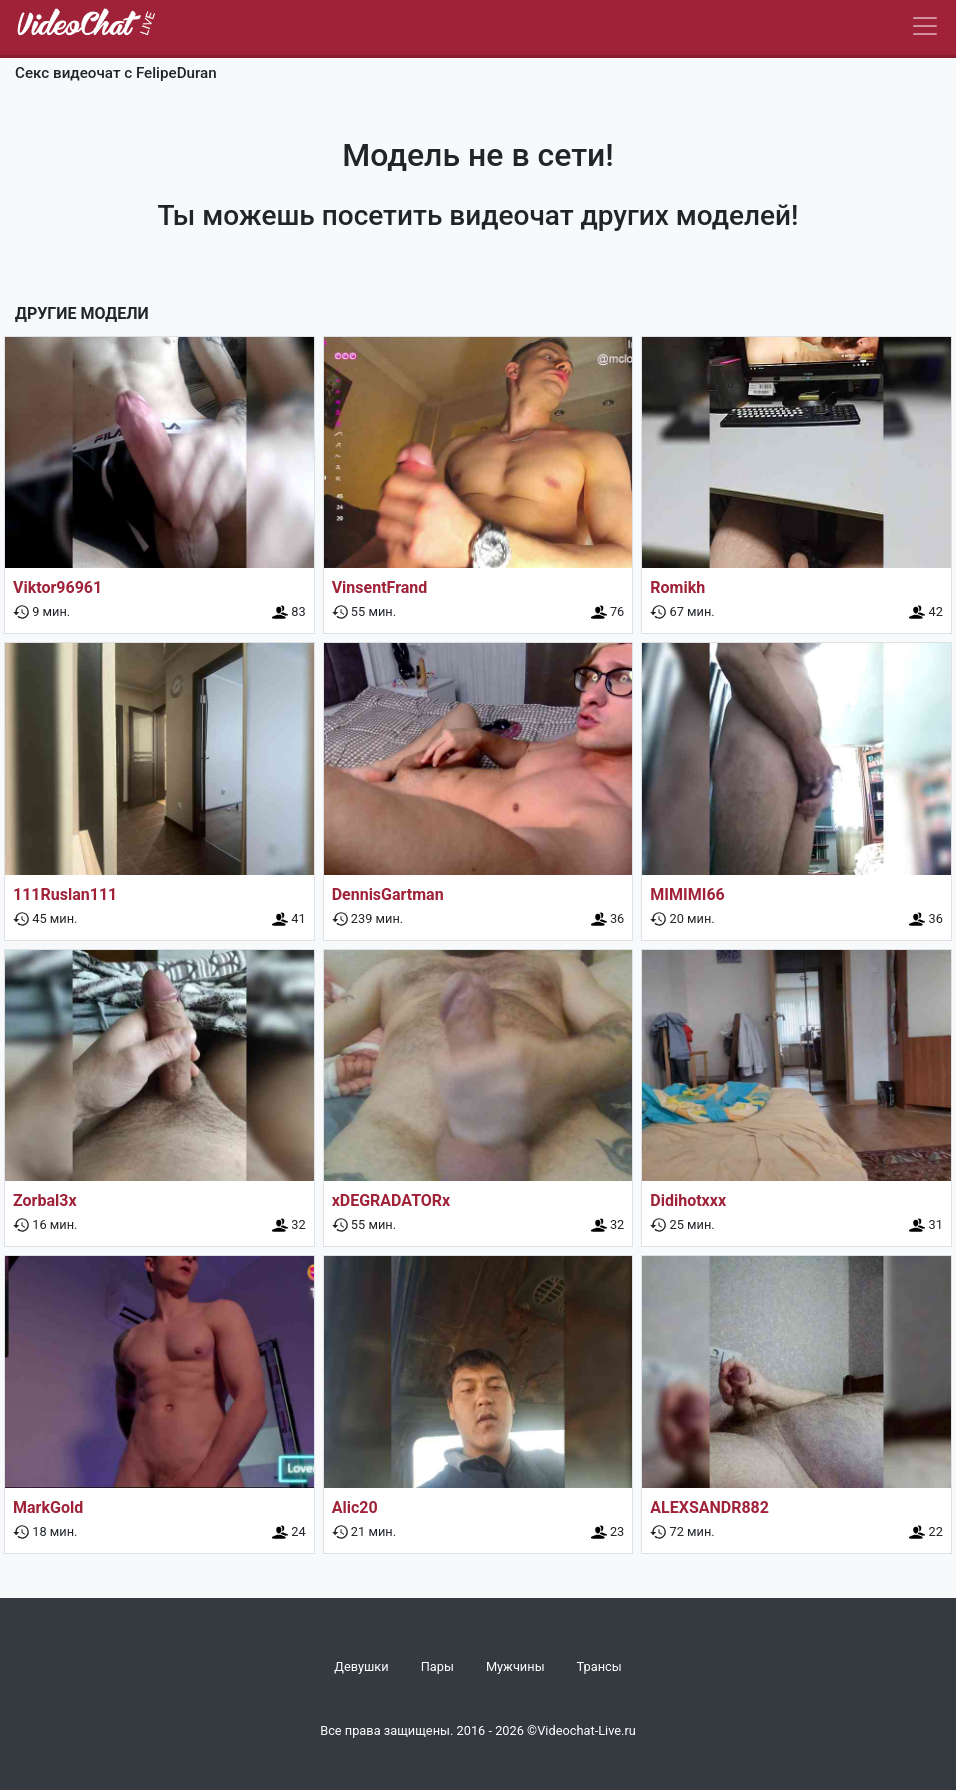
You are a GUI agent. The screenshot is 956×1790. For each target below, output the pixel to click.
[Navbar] (925, 26)
